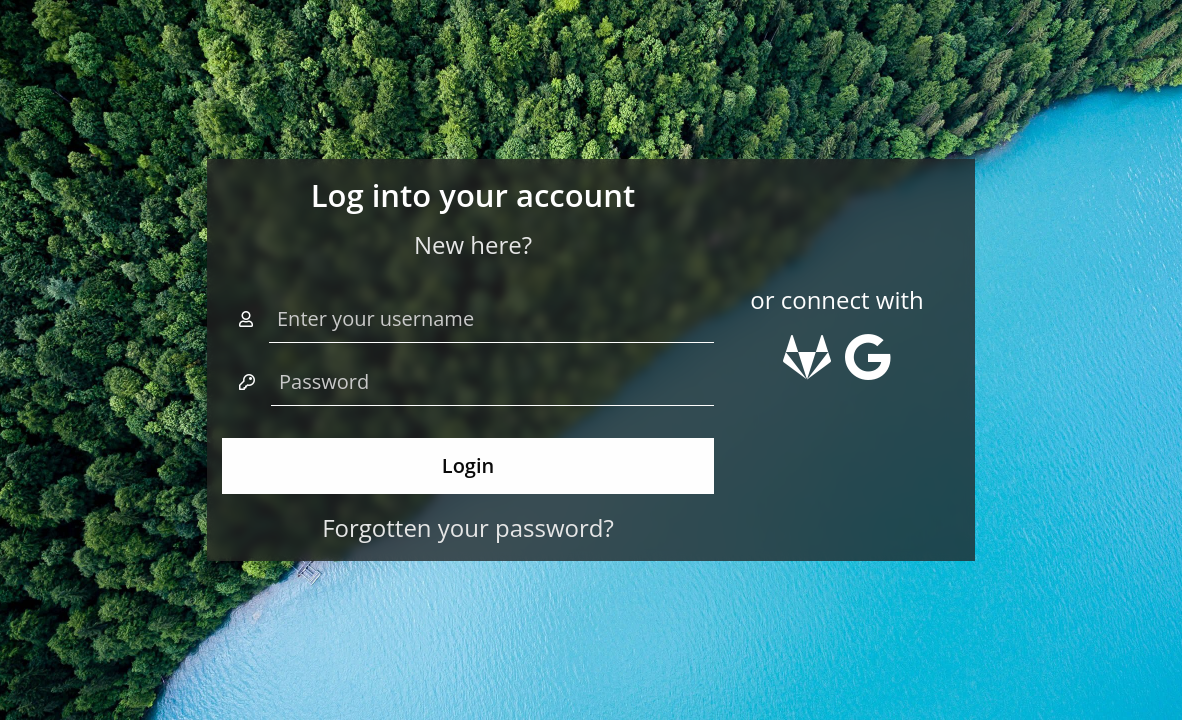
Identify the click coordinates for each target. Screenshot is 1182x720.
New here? (473, 244)
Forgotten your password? (468, 527)
